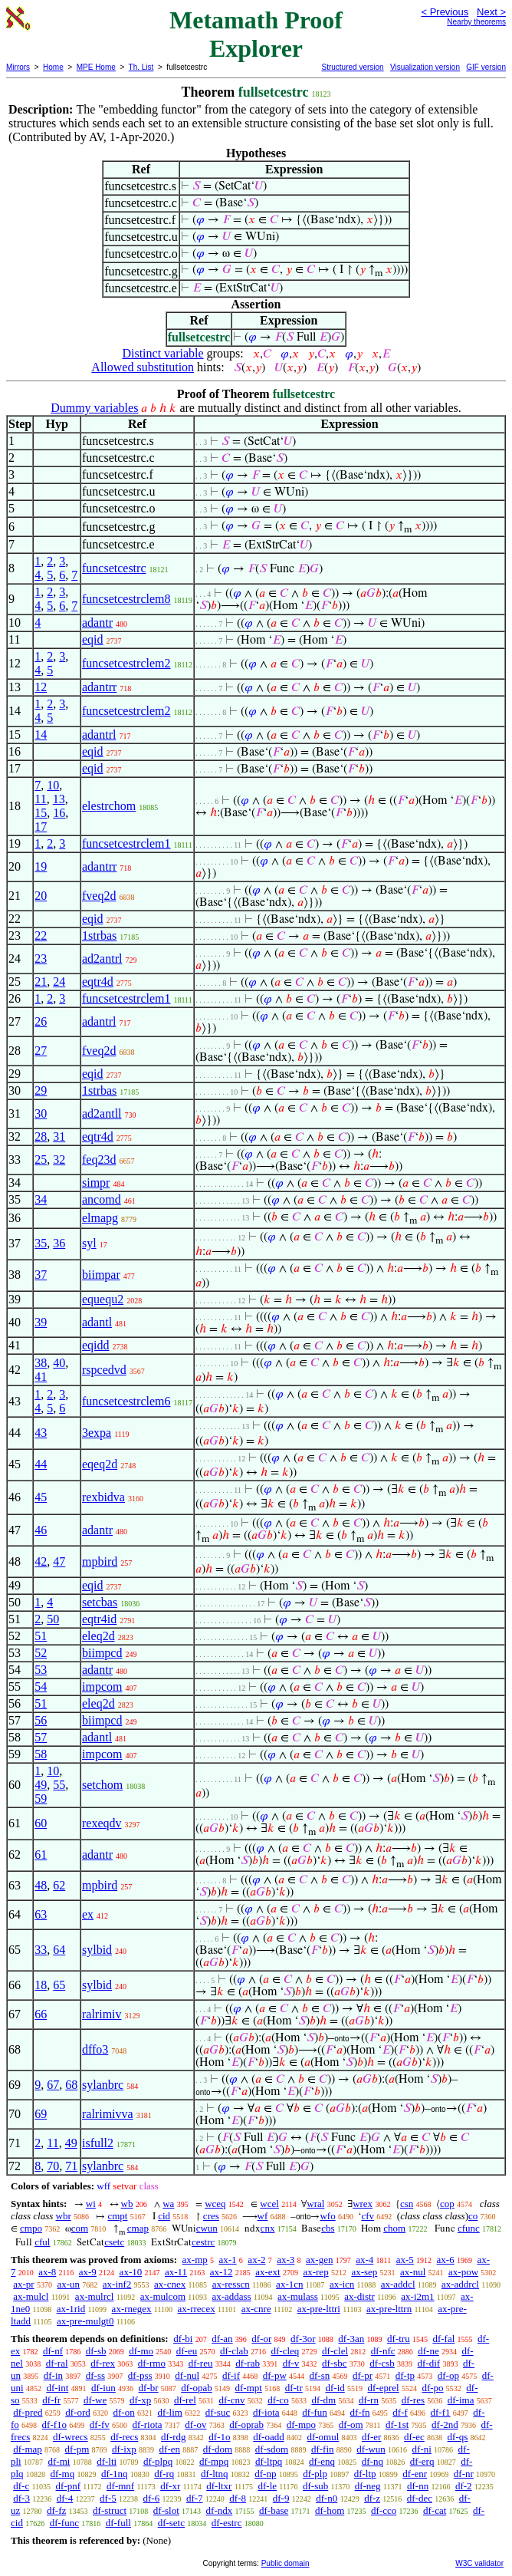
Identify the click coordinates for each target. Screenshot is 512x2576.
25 (40, 1159)
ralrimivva (107, 2113)
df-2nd (445, 2424)
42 (40, 1561)
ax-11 (176, 2272)
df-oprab (246, 2424)
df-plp (315, 2473)
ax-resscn (231, 2284)
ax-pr (23, 2284)
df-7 (194, 2498)
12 (40, 686)
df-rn (369, 2400)
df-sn (320, 2375)
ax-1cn (289, 2284)
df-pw (275, 2375)
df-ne (428, 2351)
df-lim (169, 2412)
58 (40, 1754)
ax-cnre (256, 2308)
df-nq (372, 2461)
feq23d (99, 1159)
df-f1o (54, 2424)
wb (127, 2203)
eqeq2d (99, 1464)
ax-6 (446, 2259)
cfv (367, 2216)
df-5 (108, 2498)
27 (40, 1050)
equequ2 (102, 1299)
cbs (327, 2228)
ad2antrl (102, 958)
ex (88, 1914)
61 (40, 1854)
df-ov (195, 2424)
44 (40, 1464)
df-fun (314, 2412)
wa (168, 2203)
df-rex (102, 2363)
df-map (27, 2449)
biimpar (101, 1274)
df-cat (434, 2510)
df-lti (107, 2461)
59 (40, 1798)
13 (59, 798)
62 (59, 1885)
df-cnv (232, 2400)
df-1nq (114, 2473)
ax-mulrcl (94, 2296)
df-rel (185, 2400)
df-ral (57, 2363)
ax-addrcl (460, 2284)
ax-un (68, 2284)
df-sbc (334, 2363)
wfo (327, 2216)
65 (59, 1984)
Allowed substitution (142, 367)
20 (40, 895)
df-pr (363, 2375)
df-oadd (268, 2437)
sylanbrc (102, 2084)
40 (59, 1362)
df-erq (422, 2461)
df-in (53, 2375)
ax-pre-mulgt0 (85, 2321)
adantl (97, 1322)
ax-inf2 (117, 2284)
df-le (267, 2486)
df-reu (201, 2363)
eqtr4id (99, 1619)
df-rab (247, 2363)
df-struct (109, 2510)
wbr (63, 2216)
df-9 (281, 2498)
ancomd (101, 1199)
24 (59, 981)
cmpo (31, 2228)
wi (91, 2203)
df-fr (51, 2400)
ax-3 (285, 2259)
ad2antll (102, 1113)
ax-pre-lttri (318, 2308)
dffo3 (95, 2049)
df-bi (182, 2338)
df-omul (323, 2437)
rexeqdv (102, 1823)
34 (40, 1199)
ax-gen (319, 2259)
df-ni (422, 2449)
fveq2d (99, 895)
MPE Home (96, 67)
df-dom (217, 2449)
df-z (372, 2498)
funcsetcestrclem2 (126, 663)
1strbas (99, 935)
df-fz (56, 2510)
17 (40, 826)
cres (211, 2216)
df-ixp (124, 2449)
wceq (215, 2203)
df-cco (383, 2510)
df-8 (237, 2498)
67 (53, 2084)
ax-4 (364, 2259)
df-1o (219, 2437)
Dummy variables (94, 407)
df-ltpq (268, 2461)
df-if (231, 2375)
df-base (273, 2510)
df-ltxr (218, 2486)
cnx (268, 2228)
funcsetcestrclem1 (126, 843)
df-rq (164, 2473)
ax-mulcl (30, 2296)
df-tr (294, 2387)
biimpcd (102, 1652)
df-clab (234, 2351)
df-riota (147, 2424)
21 (40, 981)
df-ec (414, 2437)
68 (71, 2084)
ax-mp (195, 2259)
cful (42, 2242)
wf (263, 2216)
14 (40, 734)
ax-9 (88, 2272)
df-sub (315, 2486)
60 (40, 1823)
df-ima (461, 2400)
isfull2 (97, 2142)
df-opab (196, 2387)
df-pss (140, 2375)
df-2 (463, 2486)
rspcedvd (104, 1369)
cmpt (117, 2216)
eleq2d (98, 1635)
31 (59, 1136)
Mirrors (18, 67)
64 (59, 1949)
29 (40, 1090)
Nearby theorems (476, 22)
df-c (21, 2486)
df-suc (218, 2412)
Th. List (141, 67)
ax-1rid (71, 2308)
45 (40, 1497)
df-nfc (383, 2351)
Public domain (285, 2563)
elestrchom (109, 805)
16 (59, 812)
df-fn (360, 2412)
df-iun (103, 2387)
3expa (96, 1432)
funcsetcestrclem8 (126, 598)
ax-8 (47, 2272)
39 (40, 1322)
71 (71, 2165)
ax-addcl (398, 2284)
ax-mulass (297, 2296)
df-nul (187, 2375)
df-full (118, 2522)
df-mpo (301, 2424)
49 (40, 1784)
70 (53, 2165)
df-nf (53, 2351)
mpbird (99, 1561)
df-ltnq (214, 2473)
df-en (169, 2449)
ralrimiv (102, 2014)
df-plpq (157, 2461)
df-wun (371, 2449)
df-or (261, 2338)
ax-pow (463, 2272)
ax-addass (231, 2296)
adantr (97, 622)
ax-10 (131, 2272)
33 (40, 1949)
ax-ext (267, 2272)
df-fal (443, 2338)
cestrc (203, 2242)
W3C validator (479, 2563)
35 (40, 1243)
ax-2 (256, 2259)
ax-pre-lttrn (389, 2308)
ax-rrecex (196, 2308)
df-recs (124, 2437)
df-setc (171, 2522)
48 (40, 1885)
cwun (207, 2228)
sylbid (97, 1949)
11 (40, 798)
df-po (432, 2387)
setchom (102, 1784)
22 (40, 935)
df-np (265, 2473)
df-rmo (152, 2363)
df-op (448, 2375)
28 (40, 1136)
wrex (363, 2203)
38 (40, 1362)
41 (40, 1376)
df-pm (77, 2449)
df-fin (322, 2449)
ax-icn (342, 2284)
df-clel (335, 2351)
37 (40, 1274)
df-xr (170, 2486)
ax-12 (221, 2272)
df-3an (351, 2338)
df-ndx (219, 2510)
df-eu (186, 2351)
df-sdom (271, 2449)
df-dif (429, 2363)
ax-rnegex (132, 2308)
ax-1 (228, 2259)
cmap (138, 2228)
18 (40, 1984)
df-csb (382, 2363)
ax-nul (412, 2272)
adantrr (99, 686)
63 (40, 1914)
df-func (64, 2522)
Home (53, 67)
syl (89, 1243)
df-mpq (213, 2461)
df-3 (21, 2498)
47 (59, 1561)
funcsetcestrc (114, 568)
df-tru (398, 2338)
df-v (291, 2363)
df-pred (27, 2412)
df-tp (405, 2375)
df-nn (417, 2486)
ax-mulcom (162, 2296)
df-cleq (285, 2351)
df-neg (368, 2486)
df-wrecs (70, 2437)
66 (40, 2014)
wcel (269, 2203)
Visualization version (425, 67)
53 (40, 1669)
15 (40, 812)
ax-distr (359, 2296)
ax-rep (315, 2272)
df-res (413, 2400)
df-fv (100, 2424)
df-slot (166, 2510)
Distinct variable (162, 353)
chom (394, 2228)
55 (59, 1784)
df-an (222, 2338)
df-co (277, 2400)
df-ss (95, 2375)
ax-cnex (169, 2284)
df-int (57, 2387)
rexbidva (103, 1497)
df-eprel (383, 2387)
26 (40, 1021)
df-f (400, 2412)
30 (40, 1113)
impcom (102, 1686)
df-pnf (68, 2486)
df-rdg (173, 2437)
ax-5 (405, 2259)
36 (59, 1243)
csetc (114, 2242)
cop (447, 2203)
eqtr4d (97, 981)
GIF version (486, 67)
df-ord (77, 2412)
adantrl (99, 734)
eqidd (96, 1345)
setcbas (99, 1602)
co (473, 2216)
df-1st (397, 2424)
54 (40, 1686)
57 (40, 1737)
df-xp (140, 2400)
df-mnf (120, 2486)
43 (40, 1432)
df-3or (303, 2338)
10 (53, 785)
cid (164, 2216)
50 (53, 1619)
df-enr (414, 2473)
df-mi (59, 2461)
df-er (371, 2437)
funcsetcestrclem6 (126, 1401)
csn (406, 2203)
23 (40, 958)
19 (40, 866)
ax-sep (364, 2272)
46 (40, 1530)
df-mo (141, 2351)
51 (40, 1635)
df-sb (96, 2351)
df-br (149, 2387)
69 (40, 2113)
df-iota (266, 2412)
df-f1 (441, 2412)
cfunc (469, 2228)
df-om (351, 2424)
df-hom (329, 2510)
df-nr (464, 2473)
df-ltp (365, 2473)
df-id (334, 2387)
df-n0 (326, 2498)
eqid (92, 639)
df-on (124, 2412)
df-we (95, 2400)
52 (40, 1652)
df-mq (62, 2473)
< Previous (444, 12)
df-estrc (227, 2522)
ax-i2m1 (417, 2296)
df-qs (458, 2437)
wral (315, 2203)
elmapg (100, 1217)
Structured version (352, 67)
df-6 (151, 2498)
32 (59, 1159)
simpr (96, 1182)
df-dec (419, 2498)
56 (40, 1720)
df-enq (322, 2461)
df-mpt (248, 2387)
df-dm (323, 2400)
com (79, 2228)
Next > (491, 12)
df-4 (65, 2498)
